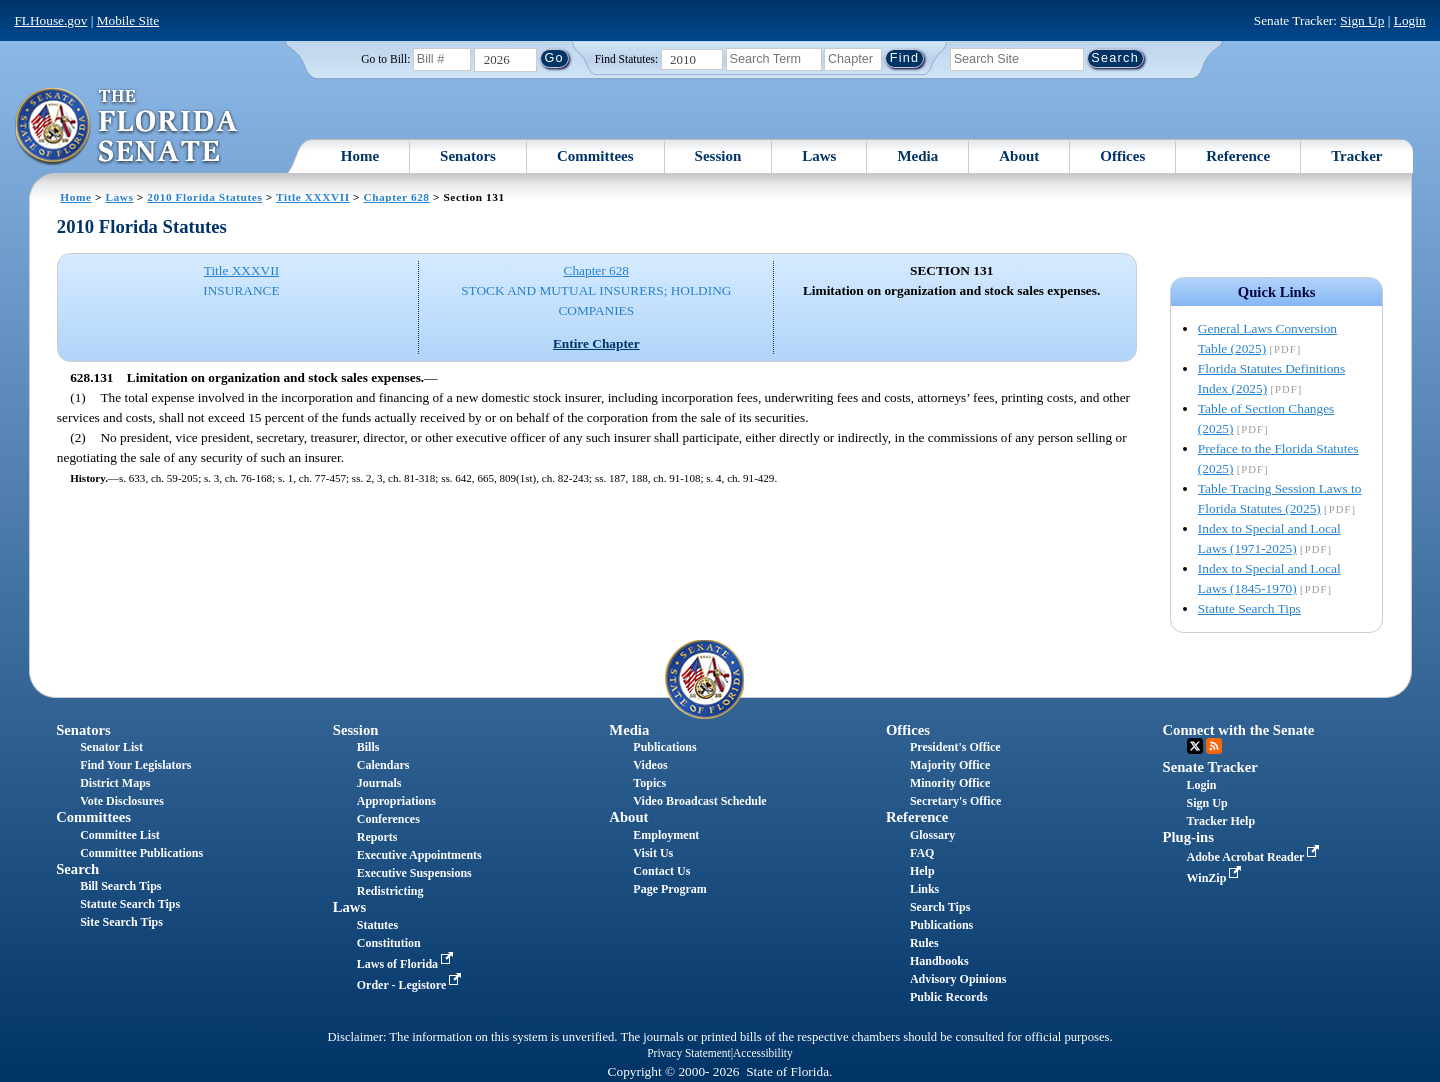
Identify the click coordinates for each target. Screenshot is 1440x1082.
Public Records (949, 997)
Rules (924, 943)
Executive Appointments (419, 855)
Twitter (1195, 746)
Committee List (120, 835)
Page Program (669, 889)
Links (924, 889)
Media (917, 156)
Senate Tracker (1210, 767)
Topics (649, 783)
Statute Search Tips (1249, 608)
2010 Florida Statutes (204, 197)
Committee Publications (141, 853)
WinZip (1216, 878)
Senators (468, 156)
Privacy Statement (688, 1053)
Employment (666, 835)
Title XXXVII (313, 197)
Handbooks (939, 961)
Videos (650, 765)
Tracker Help (1221, 821)
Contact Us (661, 871)
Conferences (388, 819)
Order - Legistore (411, 985)
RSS (1214, 746)
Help (922, 871)
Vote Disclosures (122, 801)
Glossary (932, 835)
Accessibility (763, 1053)
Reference (1238, 156)
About (1019, 156)
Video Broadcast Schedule (699, 801)
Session (718, 156)
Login (1410, 20)
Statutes (377, 925)
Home (360, 156)
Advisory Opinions (958, 979)
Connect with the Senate (1239, 730)
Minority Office (950, 783)
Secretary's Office (955, 801)
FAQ (922, 853)
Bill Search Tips (120, 886)
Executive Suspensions (414, 873)
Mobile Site (128, 20)
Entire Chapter (596, 343)
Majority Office (950, 765)
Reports (377, 837)
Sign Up (1362, 20)
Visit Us (653, 853)
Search (77, 869)
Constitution (389, 943)
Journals (379, 783)
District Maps (115, 783)
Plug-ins (1188, 837)
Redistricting (390, 891)
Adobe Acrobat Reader (1255, 857)
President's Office (955, 747)
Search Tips (940, 907)
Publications (664, 747)
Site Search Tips (121, 922)
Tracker (1356, 156)
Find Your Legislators (135, 765)
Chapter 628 (396, 197)
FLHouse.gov (50, 20)
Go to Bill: (385, 59)
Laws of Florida (407, 964)
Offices (1122, 156)
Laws (819, 156)
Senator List (111, 747)
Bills (368, 747)
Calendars (383, 765)
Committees (595, 156)
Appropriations (396, 801)
